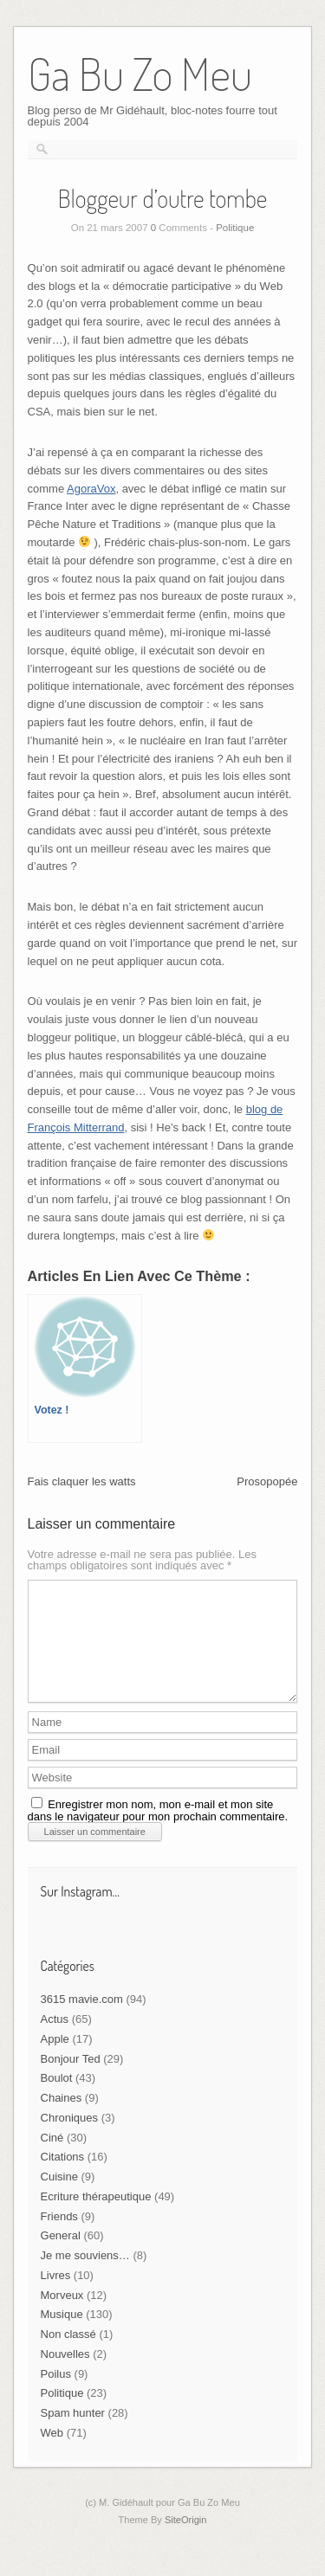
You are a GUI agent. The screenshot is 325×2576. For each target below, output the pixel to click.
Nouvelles (65, 2374)
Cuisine (59, 2197)
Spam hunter (73, 2433)
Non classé (68, 2354)
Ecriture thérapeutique (96, 2217)
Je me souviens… (85, 2276)
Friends (59, 2237)
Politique (235, 227)
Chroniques (70, 2138)
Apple (55, 2059)
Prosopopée (267, 1481)
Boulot (57, 2098)
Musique (62, 2334)
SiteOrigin (186, 2540)
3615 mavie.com (82, 2019)
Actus (55, 2039)
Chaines (61, 2118)
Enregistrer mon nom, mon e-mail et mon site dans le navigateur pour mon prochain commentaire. (158, 1831)
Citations (63, 2177)
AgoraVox (91, 488)
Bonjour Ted (71, 2079)
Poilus (56, 2394)
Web (52, 2453)
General (61, 2256)
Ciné (52, 2158)
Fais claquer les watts (82, 1481)
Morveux (62, 2315)
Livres (56, 2295)
